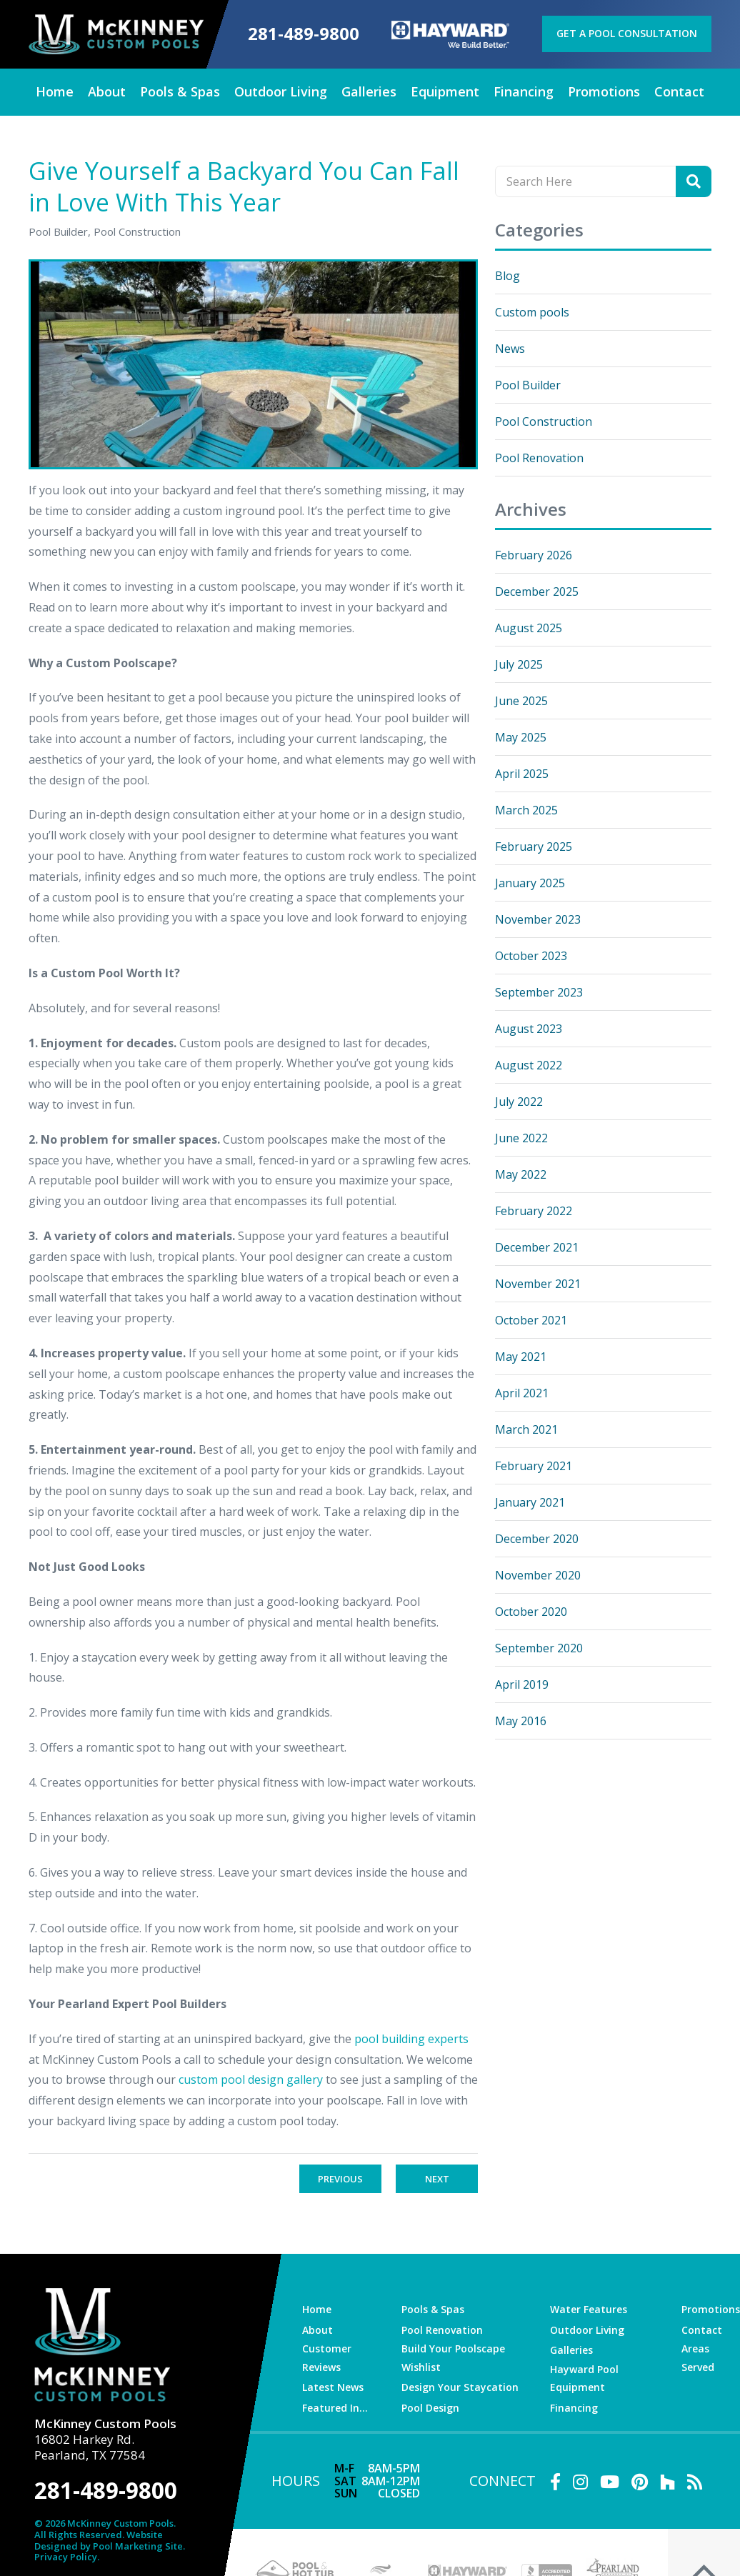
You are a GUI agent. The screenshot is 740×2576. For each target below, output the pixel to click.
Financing (575, 2407)
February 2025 (533, 846)
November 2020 (538, 1574)
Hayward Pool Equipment (585, 2377)
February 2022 (533, 1210)
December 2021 (537, 1246)
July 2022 (519, 1101)
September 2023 (539, 991)
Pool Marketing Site (138, 2544)
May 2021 (520, 1356)
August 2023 (528, 1028)
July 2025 (519, 664)
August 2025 (528, 627)
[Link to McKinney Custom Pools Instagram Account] (580, 2480)
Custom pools (532, 311)
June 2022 (521, 1137)
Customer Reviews (326, 2357)
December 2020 (537, 1538)
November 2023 (538, 919)
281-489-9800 (303, 34)
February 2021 (533, 1465)
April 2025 (522, 773)
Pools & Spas (433, 2308)
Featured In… (335, 2407)
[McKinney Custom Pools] (115, 34)
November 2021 (538, 1283)
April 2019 (522, 1684)
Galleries (572, 2350)
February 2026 (533, 554)
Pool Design (431, 2407)
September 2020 (539, 1647)
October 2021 (531, 1319)
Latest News (333, 2386)
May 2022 (520, 1174)
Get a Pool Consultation (628, 33)
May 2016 (520, 1720)
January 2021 (530, 1501)
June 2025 (521, 700)
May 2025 (520, 736)
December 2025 (537, 591)
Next (437, 2178)
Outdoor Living (588, 2329)
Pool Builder (528, 384)
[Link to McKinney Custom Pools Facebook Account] (555, 2480)
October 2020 (531, 1611)
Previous (340, 2178)
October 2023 (531, 955)
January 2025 (530, 882)
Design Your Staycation (460, 2386)
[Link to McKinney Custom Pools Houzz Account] (667, 2480)
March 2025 (526, 809)
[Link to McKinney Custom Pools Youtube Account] (609, 2480)
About (317, 2329)
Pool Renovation (539, 457)
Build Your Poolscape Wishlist (453, 2357)
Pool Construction (543, 421)
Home (316, 2308)
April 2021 (522, 1392)
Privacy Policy (65, 2554)
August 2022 (528, 1064)
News (510, 348)
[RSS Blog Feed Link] (694, 2480)
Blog (507, 275)
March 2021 (526, 1429)
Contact (701, 2329)
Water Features (590, 2308)
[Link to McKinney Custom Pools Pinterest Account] (639, 2480)
